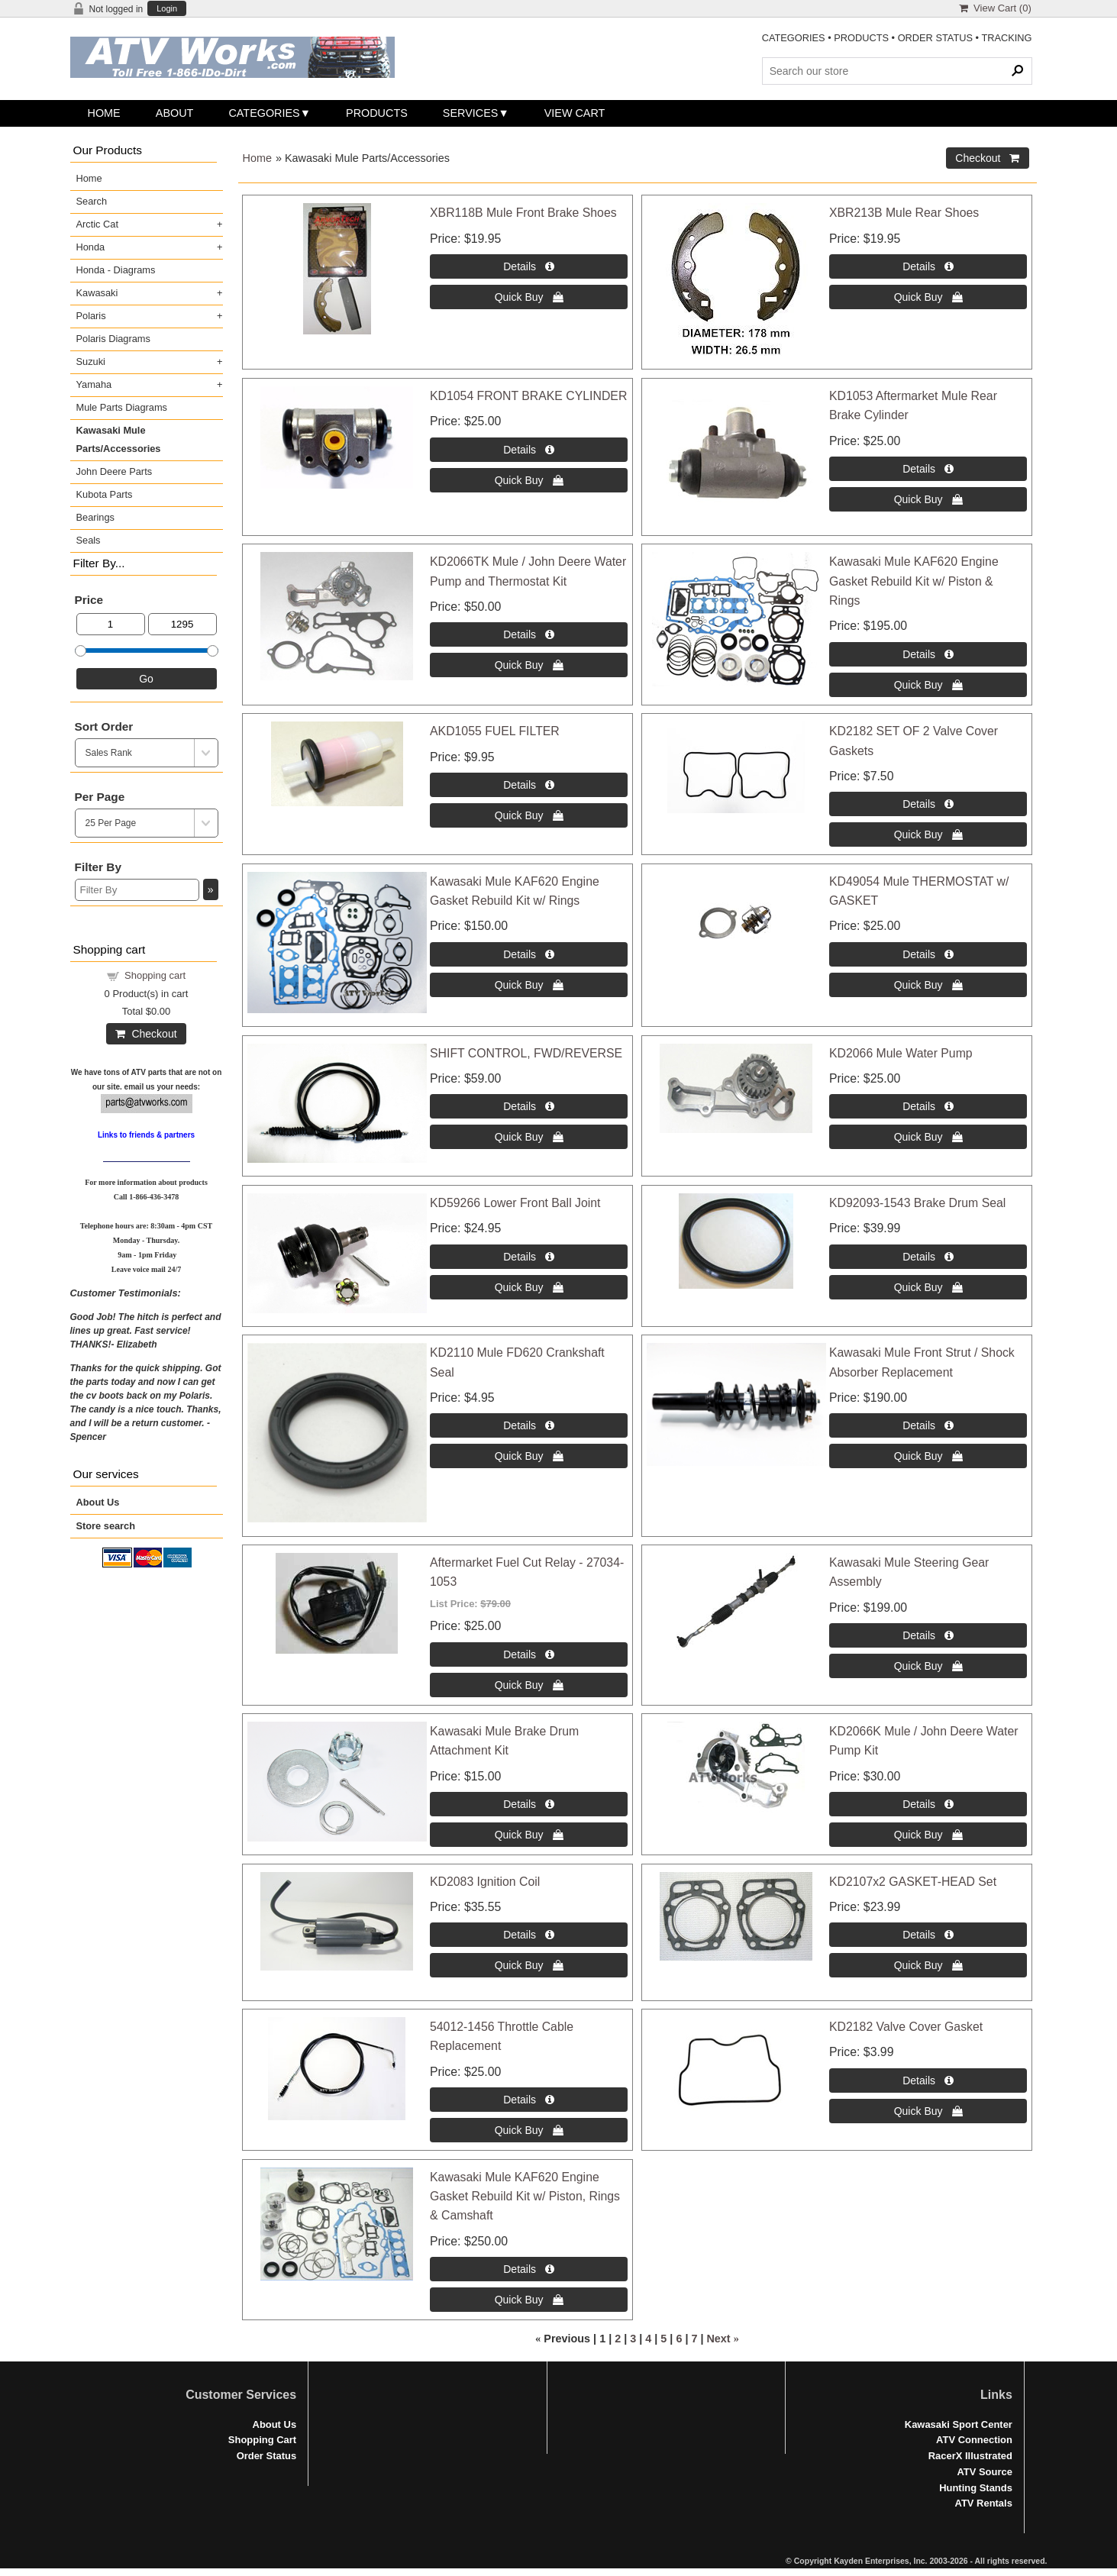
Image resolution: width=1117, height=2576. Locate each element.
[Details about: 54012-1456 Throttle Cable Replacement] (529, 2099)
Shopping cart (155, 975)
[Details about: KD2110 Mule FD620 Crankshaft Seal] (529, 1425)
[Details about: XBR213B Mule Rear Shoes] (928, 266)
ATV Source (984, 2472)
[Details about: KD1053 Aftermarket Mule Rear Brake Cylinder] (928, 469)
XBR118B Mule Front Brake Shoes (523, 212)
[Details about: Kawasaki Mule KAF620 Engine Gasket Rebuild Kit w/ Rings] (529, 954)
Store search (106, 1526)
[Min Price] (110, 624)
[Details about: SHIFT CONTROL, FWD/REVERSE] (529, 1106)
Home (104, 113)
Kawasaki (97, 293)
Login (167, 9)
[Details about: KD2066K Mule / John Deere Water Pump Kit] (928, 1804)
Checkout (145, 1033)
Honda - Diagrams (116, 270)
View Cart (574, 113)
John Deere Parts (114, 471)
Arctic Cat (97, 224)
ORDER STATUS (935, 38)
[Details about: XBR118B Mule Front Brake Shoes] (529, 266)
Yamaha (94, 384)
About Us (98, 1502)
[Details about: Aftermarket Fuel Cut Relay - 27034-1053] (529, 1654)
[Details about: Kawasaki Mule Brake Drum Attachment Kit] (529, 1804)
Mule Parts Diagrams (121, 407)
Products (377, 113)
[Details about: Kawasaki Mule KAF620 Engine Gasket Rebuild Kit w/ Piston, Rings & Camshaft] (529, 2269)
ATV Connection (974, 2439)
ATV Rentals (983, 2503)
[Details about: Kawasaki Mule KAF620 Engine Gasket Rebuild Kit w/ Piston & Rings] (928, 654)
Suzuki (90, 361)
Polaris (91, 315)
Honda (90, 247)
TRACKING (1006, 38)
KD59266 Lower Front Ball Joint (515, 1202)
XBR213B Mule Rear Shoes (904, 212)
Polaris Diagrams (113, 338)
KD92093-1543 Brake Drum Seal (917, 1202)
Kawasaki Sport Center (958, 2424)
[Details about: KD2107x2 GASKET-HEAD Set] (928, 1934)
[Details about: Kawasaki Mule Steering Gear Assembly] (928, 1635)
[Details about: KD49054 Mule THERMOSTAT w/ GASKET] (928, 954)
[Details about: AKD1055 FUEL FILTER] (529, 785)
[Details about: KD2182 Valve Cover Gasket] (928, 2080)
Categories (263, 113)
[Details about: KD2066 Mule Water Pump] (928, 1106)
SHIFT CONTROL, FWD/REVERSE (526, 1053)
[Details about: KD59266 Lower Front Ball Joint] (529, 1256)
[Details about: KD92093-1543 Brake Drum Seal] (928, 1256)
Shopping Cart (262, 2439)
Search (92, 201)
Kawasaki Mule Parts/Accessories (118, 439)
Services (471, 113)
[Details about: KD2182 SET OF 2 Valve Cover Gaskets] (928, 804)
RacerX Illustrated (970, 2455)
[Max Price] (182, 624)
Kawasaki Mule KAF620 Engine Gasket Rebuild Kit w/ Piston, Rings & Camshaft (525, 2197)
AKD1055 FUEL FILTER (495, 731)
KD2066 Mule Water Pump (901, 1053)
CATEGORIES (793, 38)
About (175, 113)
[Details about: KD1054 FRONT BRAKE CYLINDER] (529, 449)
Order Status (266, 2455)
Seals (88, 540)
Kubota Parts (104, 494)
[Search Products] (897, 71)
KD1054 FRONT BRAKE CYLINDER (528, 395)
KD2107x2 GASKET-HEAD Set (912, 1881)
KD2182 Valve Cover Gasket (906, 2026)
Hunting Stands (975, 2488)
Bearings (95, 517)
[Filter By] (137, 890)
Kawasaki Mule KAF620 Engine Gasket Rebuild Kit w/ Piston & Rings (914, 581)
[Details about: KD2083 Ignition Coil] (529, 1934)
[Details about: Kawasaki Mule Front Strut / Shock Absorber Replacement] (928, 1425)
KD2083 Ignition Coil (485, 1881)
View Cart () (995, 8)
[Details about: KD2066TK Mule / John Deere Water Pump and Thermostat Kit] (529, 634)
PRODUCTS (861, 38)
